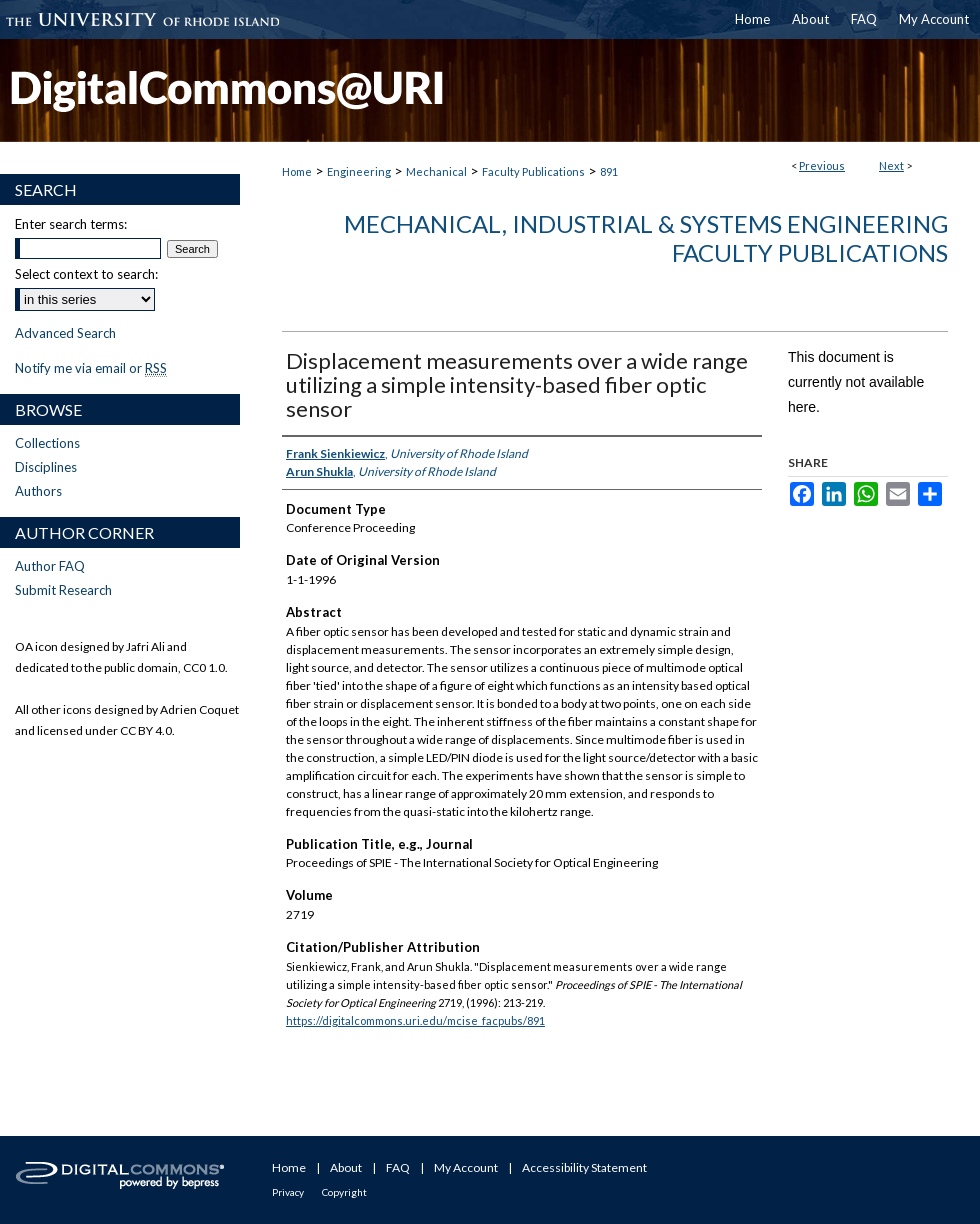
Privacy (288, 1192)
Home (297, 171)
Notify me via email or (91, 368)
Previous (822, 165)
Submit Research (63, 590)
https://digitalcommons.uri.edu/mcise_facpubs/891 (415, 1020)
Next (891, 165)
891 (609, 171)
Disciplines (46, 467)
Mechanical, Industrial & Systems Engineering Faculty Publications (646, 238)
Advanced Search (65, 333)
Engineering (359, 171)
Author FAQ (50, 566)
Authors (38, 491)
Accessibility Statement (584, 1167)
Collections (47, 443)
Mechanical (436, 171)
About (346, 1167)
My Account (466, 1167)
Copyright (344, 1192)
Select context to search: (86, 274)
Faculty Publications (533, 171)
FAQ (398, 1167)
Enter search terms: (71, 224)
